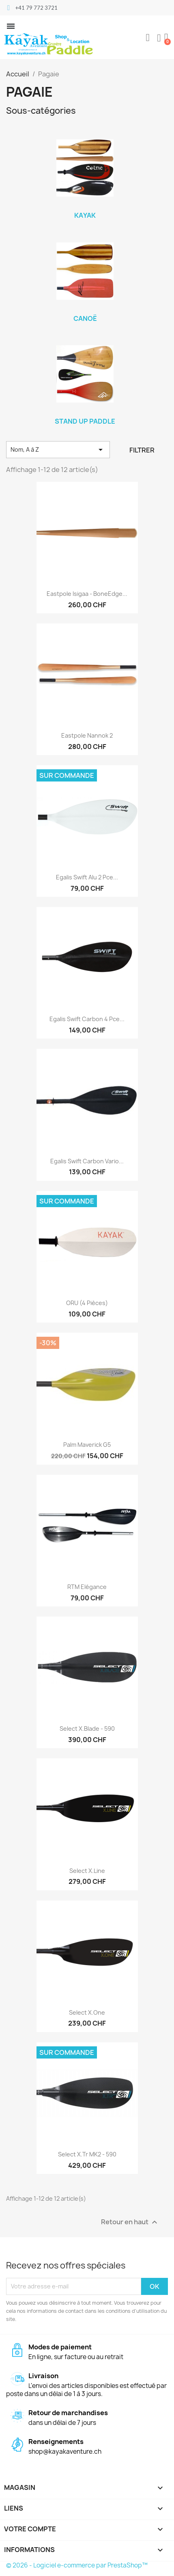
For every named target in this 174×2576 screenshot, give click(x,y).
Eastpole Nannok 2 (87, 735)
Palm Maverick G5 (87, 1444)
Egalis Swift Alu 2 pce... (87, 877)
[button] (147, 37)
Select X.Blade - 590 (87, 1728)
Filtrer (142, 450)
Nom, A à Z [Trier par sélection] (58, 450)
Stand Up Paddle (85, 421)
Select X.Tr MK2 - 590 (87, 2154)
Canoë (85, 318)
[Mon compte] (159, 38)
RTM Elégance (87, 1587)
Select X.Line (87, 1871)
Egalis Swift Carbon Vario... (87, 1161)
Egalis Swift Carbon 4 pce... (87, 1019)
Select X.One (87, 2012)
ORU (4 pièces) (87, 1303)
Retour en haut (130, 2222)
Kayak (85, 215)
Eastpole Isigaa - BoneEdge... (87, 593)
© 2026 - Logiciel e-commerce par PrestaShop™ (77, 2565)
